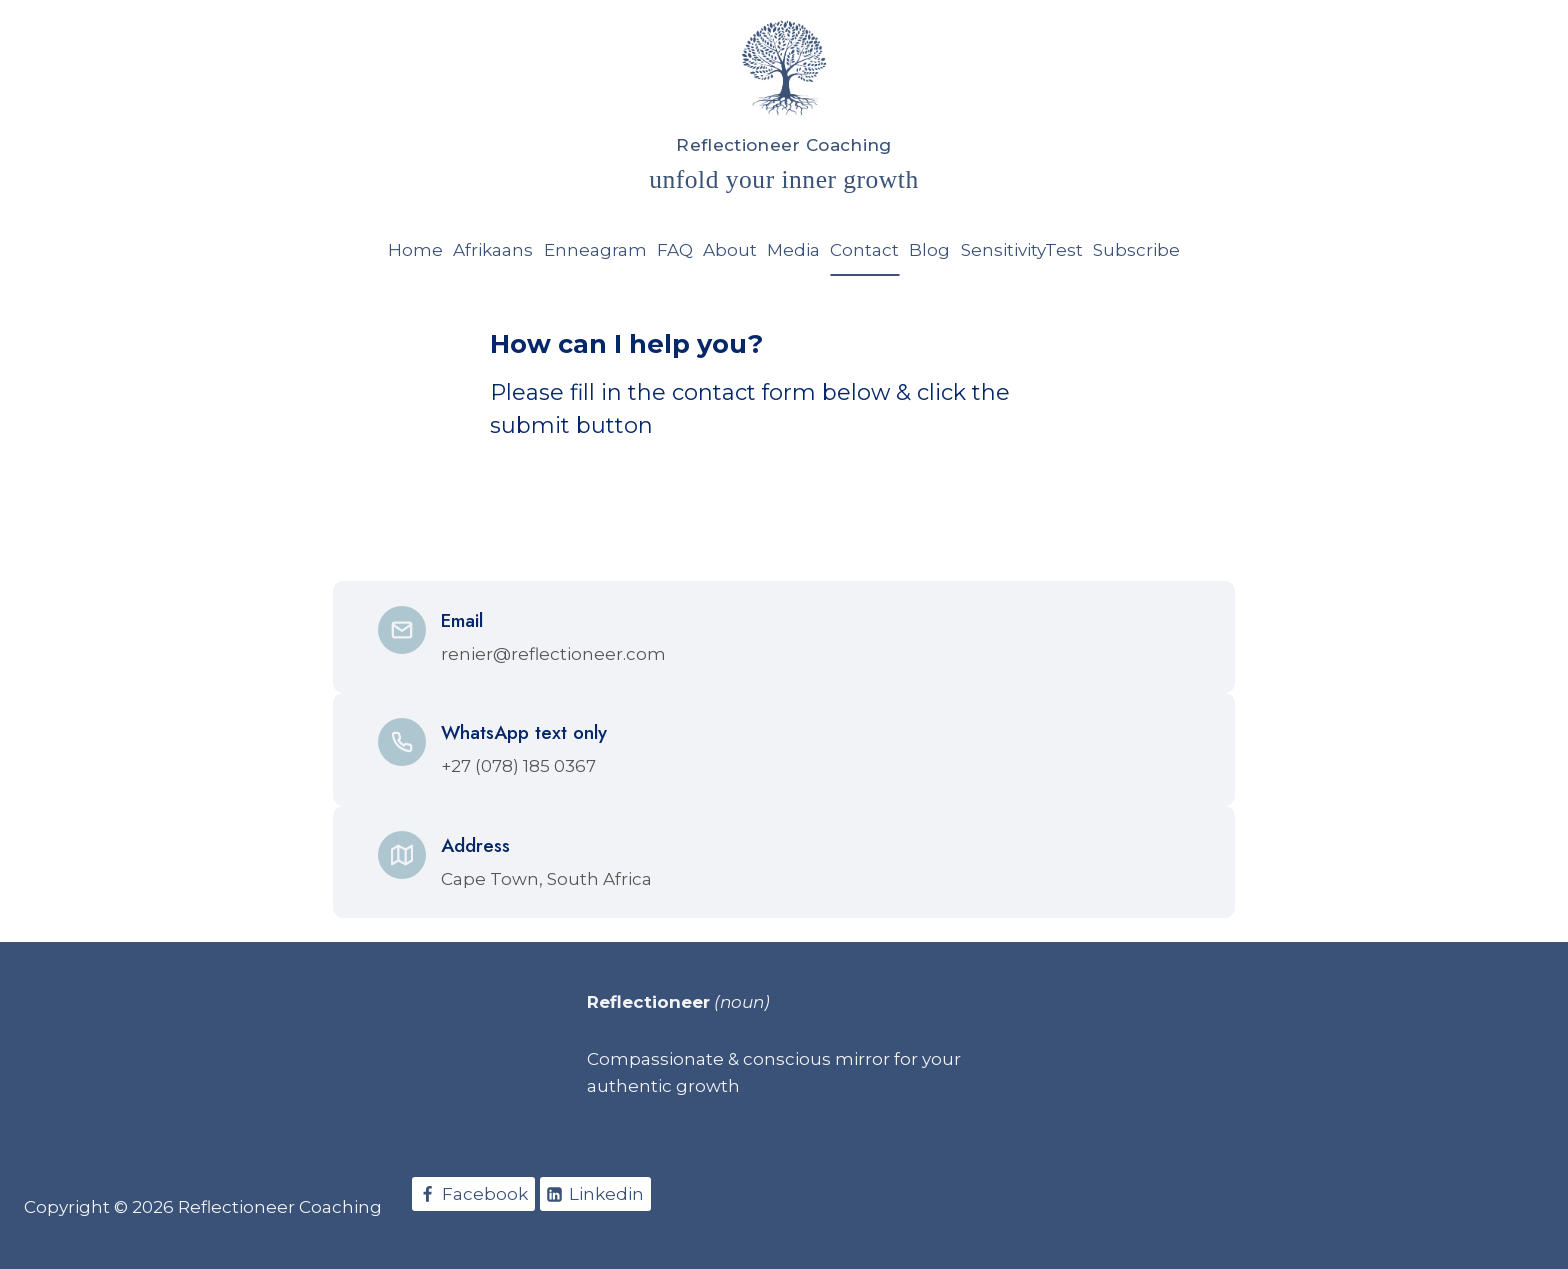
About (730, 250)
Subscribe (1136, 250)
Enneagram (595, 250)
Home (415, 250)
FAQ (675, 250)
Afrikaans (493, 250)
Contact (864, 250)
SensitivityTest (1022, 250)
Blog (929, 250)
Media (793, 250)
